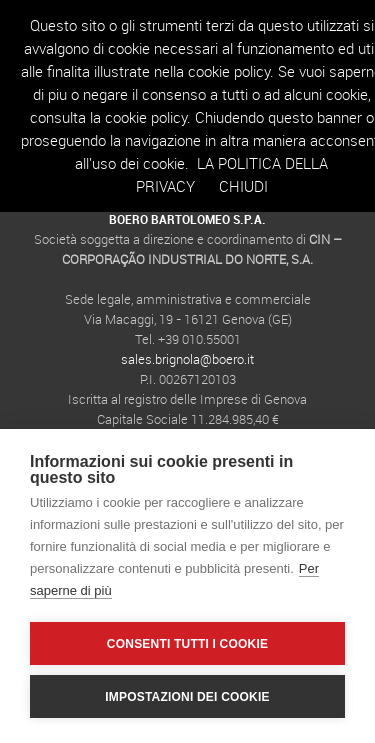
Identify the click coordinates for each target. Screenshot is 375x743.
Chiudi (243, 186)
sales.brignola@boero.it (187, 359)
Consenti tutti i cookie (187, 644)
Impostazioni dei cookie (187, 697)
